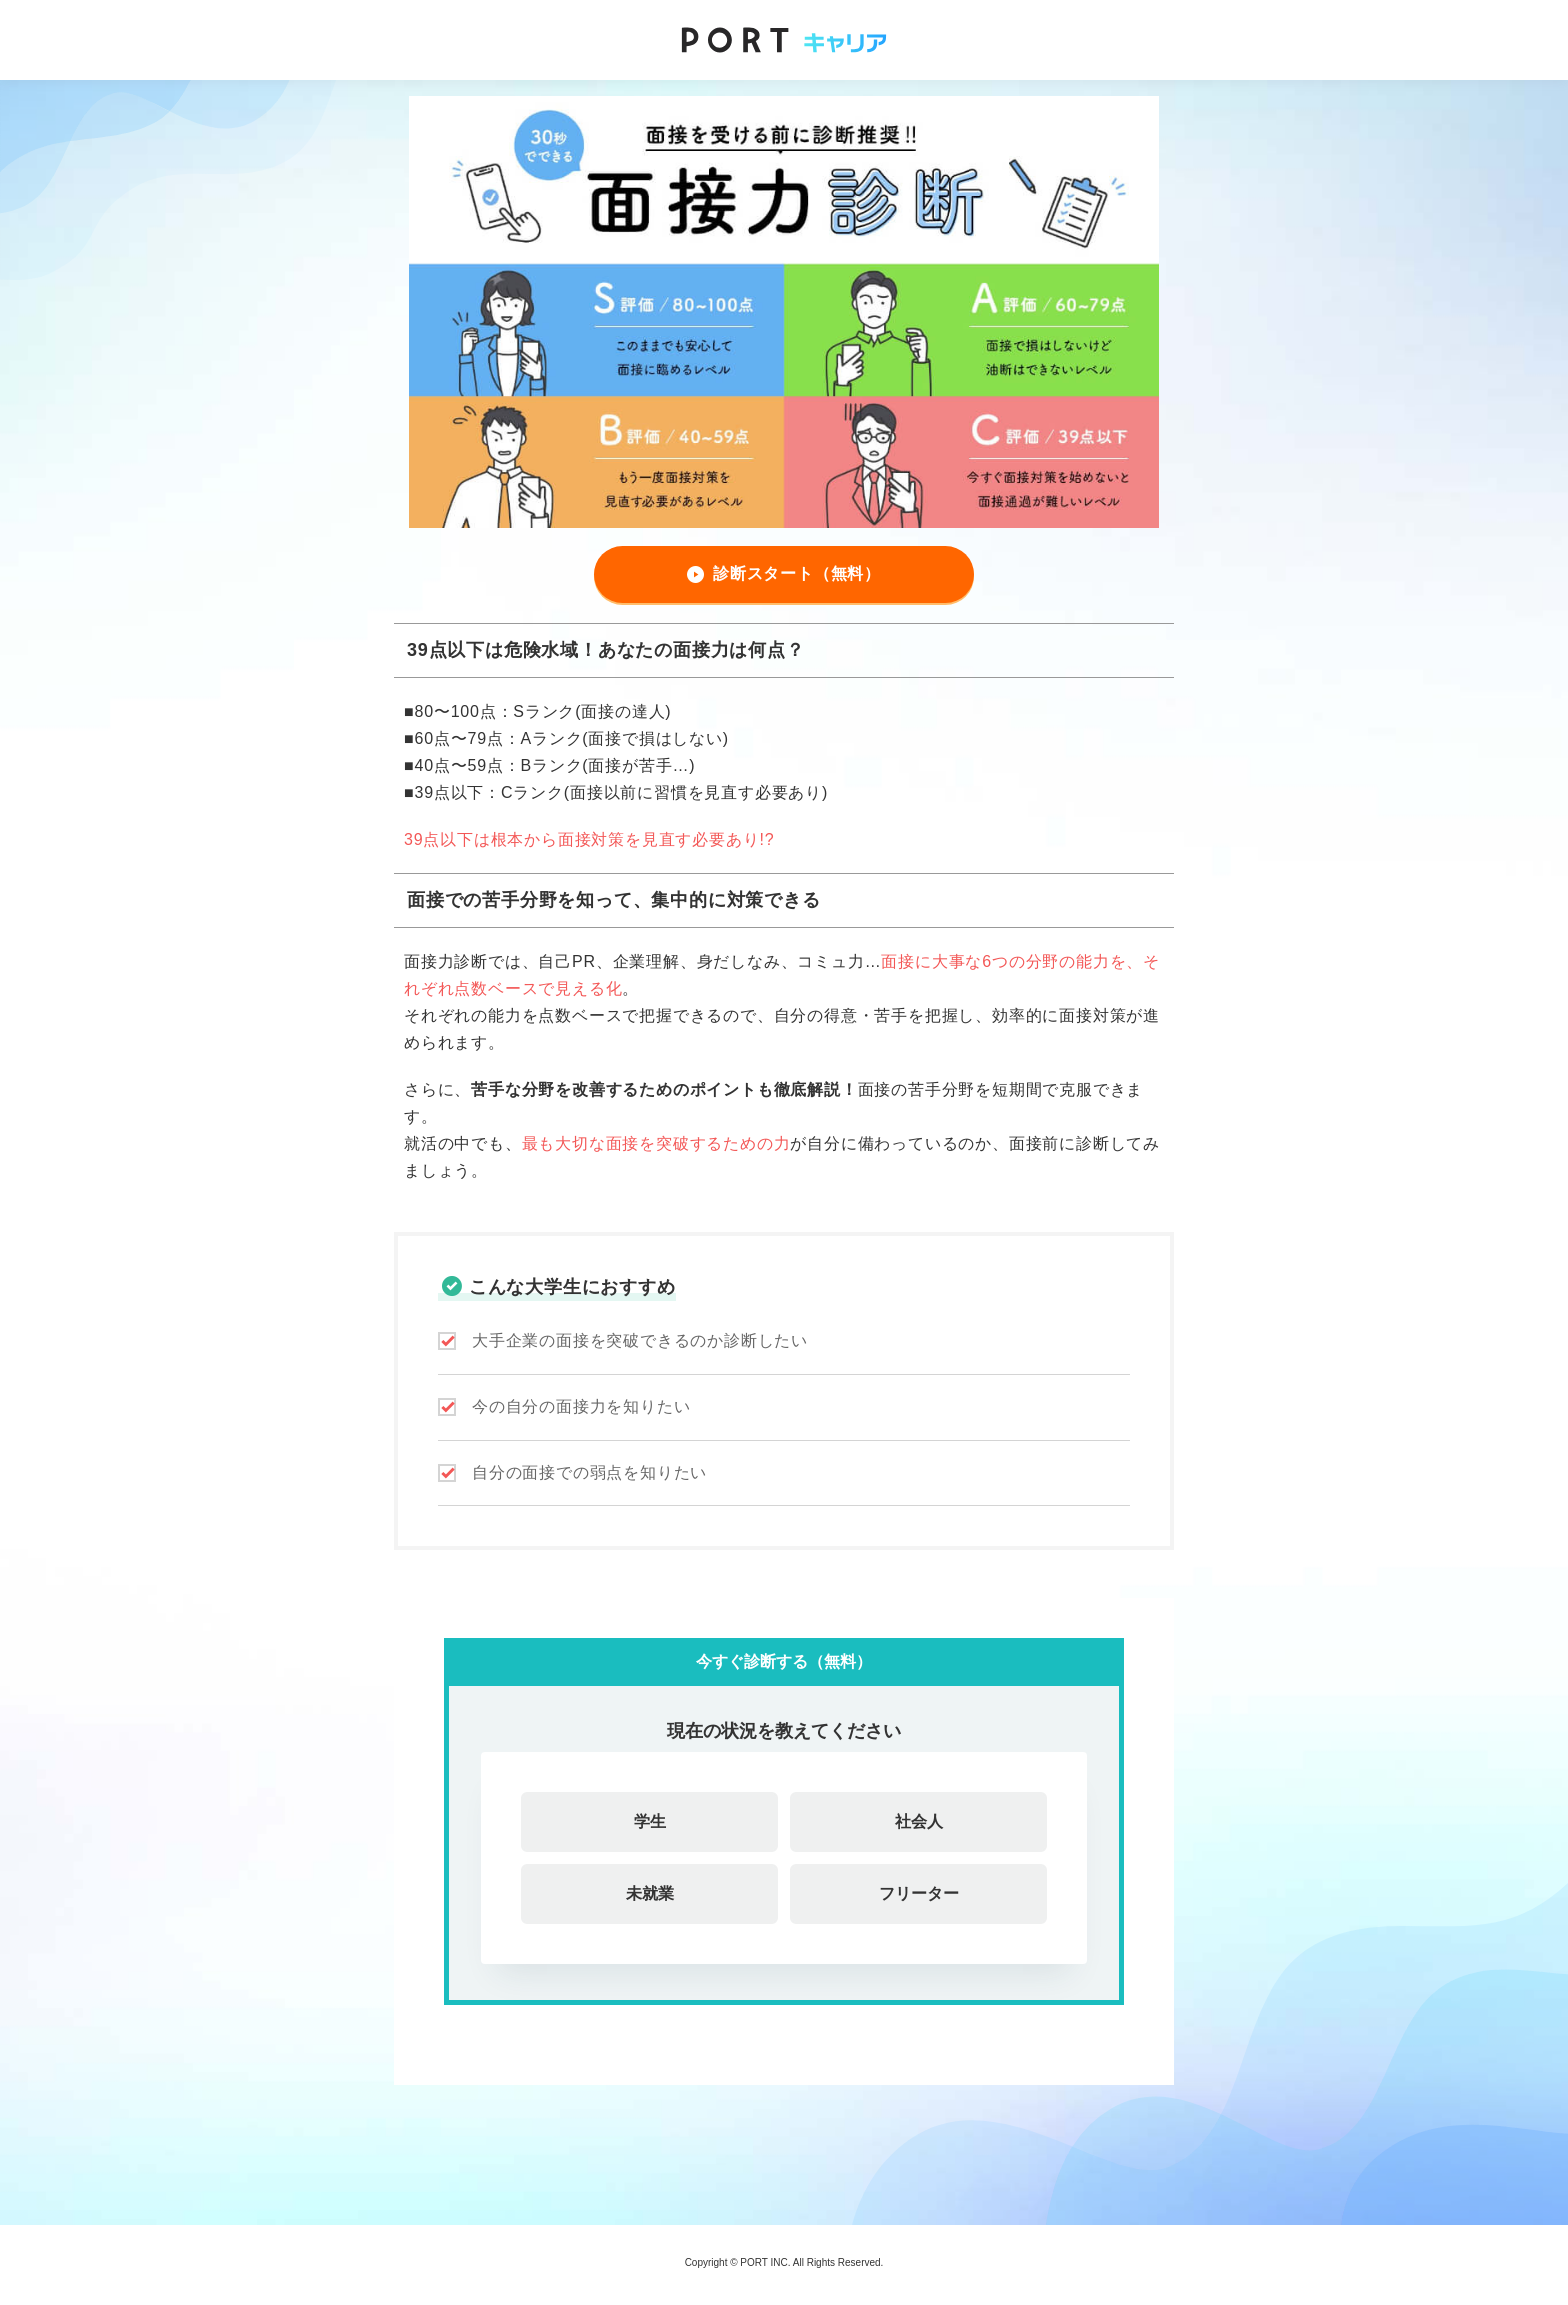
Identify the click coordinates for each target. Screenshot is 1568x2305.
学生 (650, 1821)
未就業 (650, 1893)
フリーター (919, 1893)
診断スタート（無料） (797, 573)
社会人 (919, 1821)
